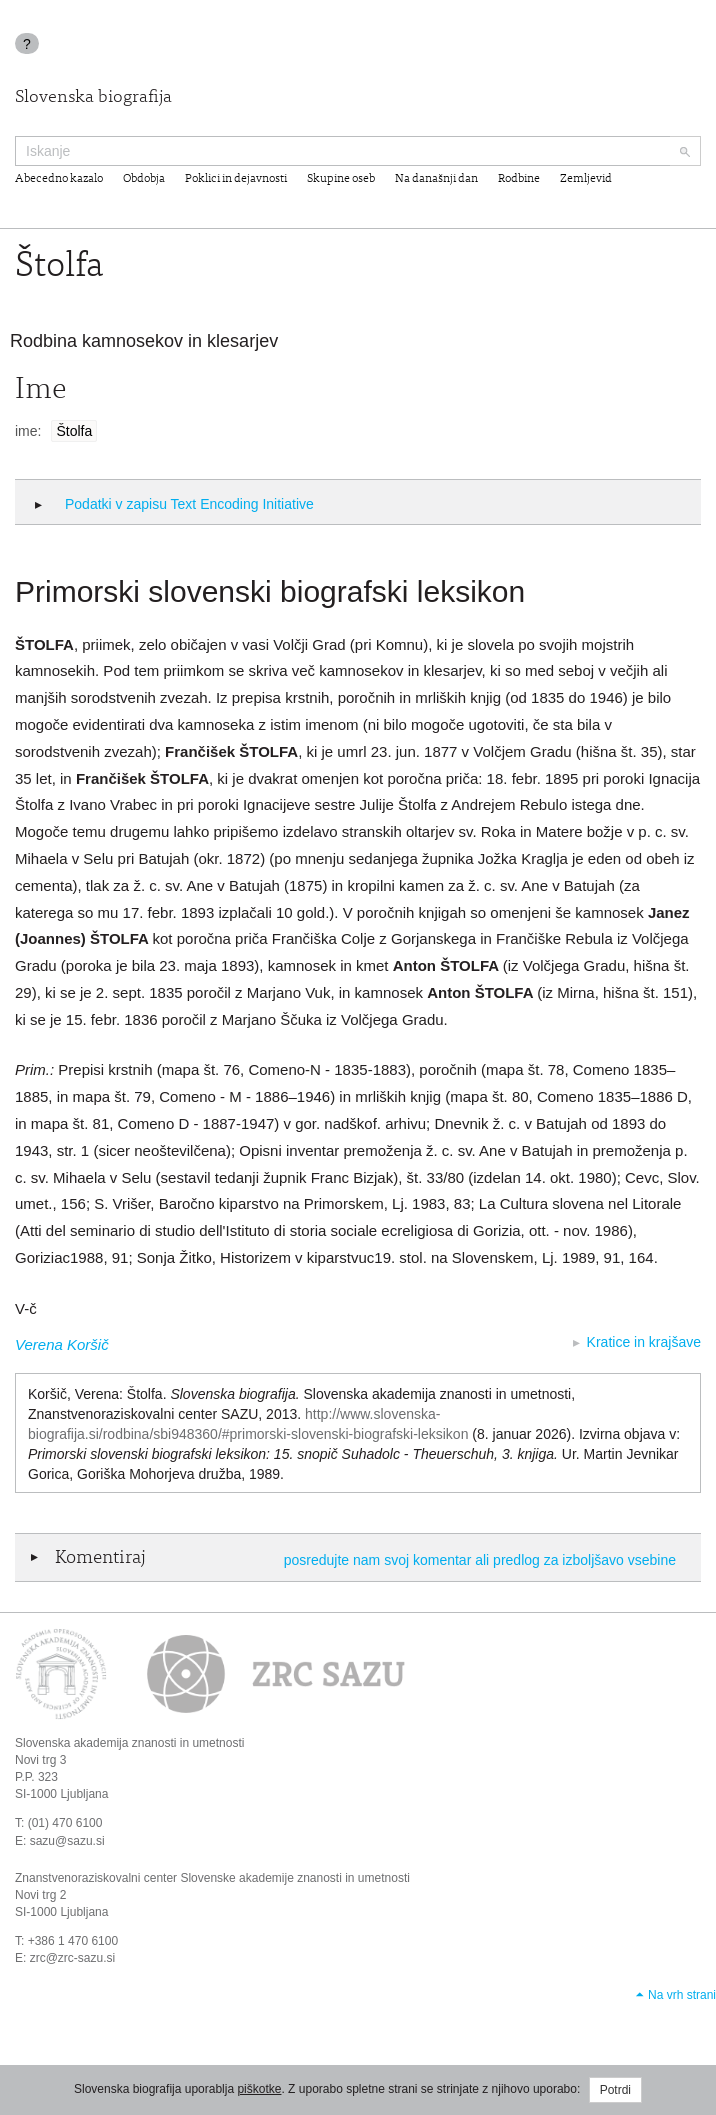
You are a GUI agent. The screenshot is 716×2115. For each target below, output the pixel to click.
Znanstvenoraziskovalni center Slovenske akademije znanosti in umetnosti (212, 1878)
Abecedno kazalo (59, 179)
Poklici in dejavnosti (236, 179)
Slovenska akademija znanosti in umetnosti (129, 1743)
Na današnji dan (436, 179)
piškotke (259, 2089)
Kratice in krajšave (644, 1342)
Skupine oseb (341, 179)
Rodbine (519, 179)
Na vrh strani (682, 1995)
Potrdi (615, 2090)
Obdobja (144, 179)
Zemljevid (586, 179)
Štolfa (74, 431)
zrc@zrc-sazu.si (73, 1958)
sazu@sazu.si (67, 1841)
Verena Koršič (62, 1344)
